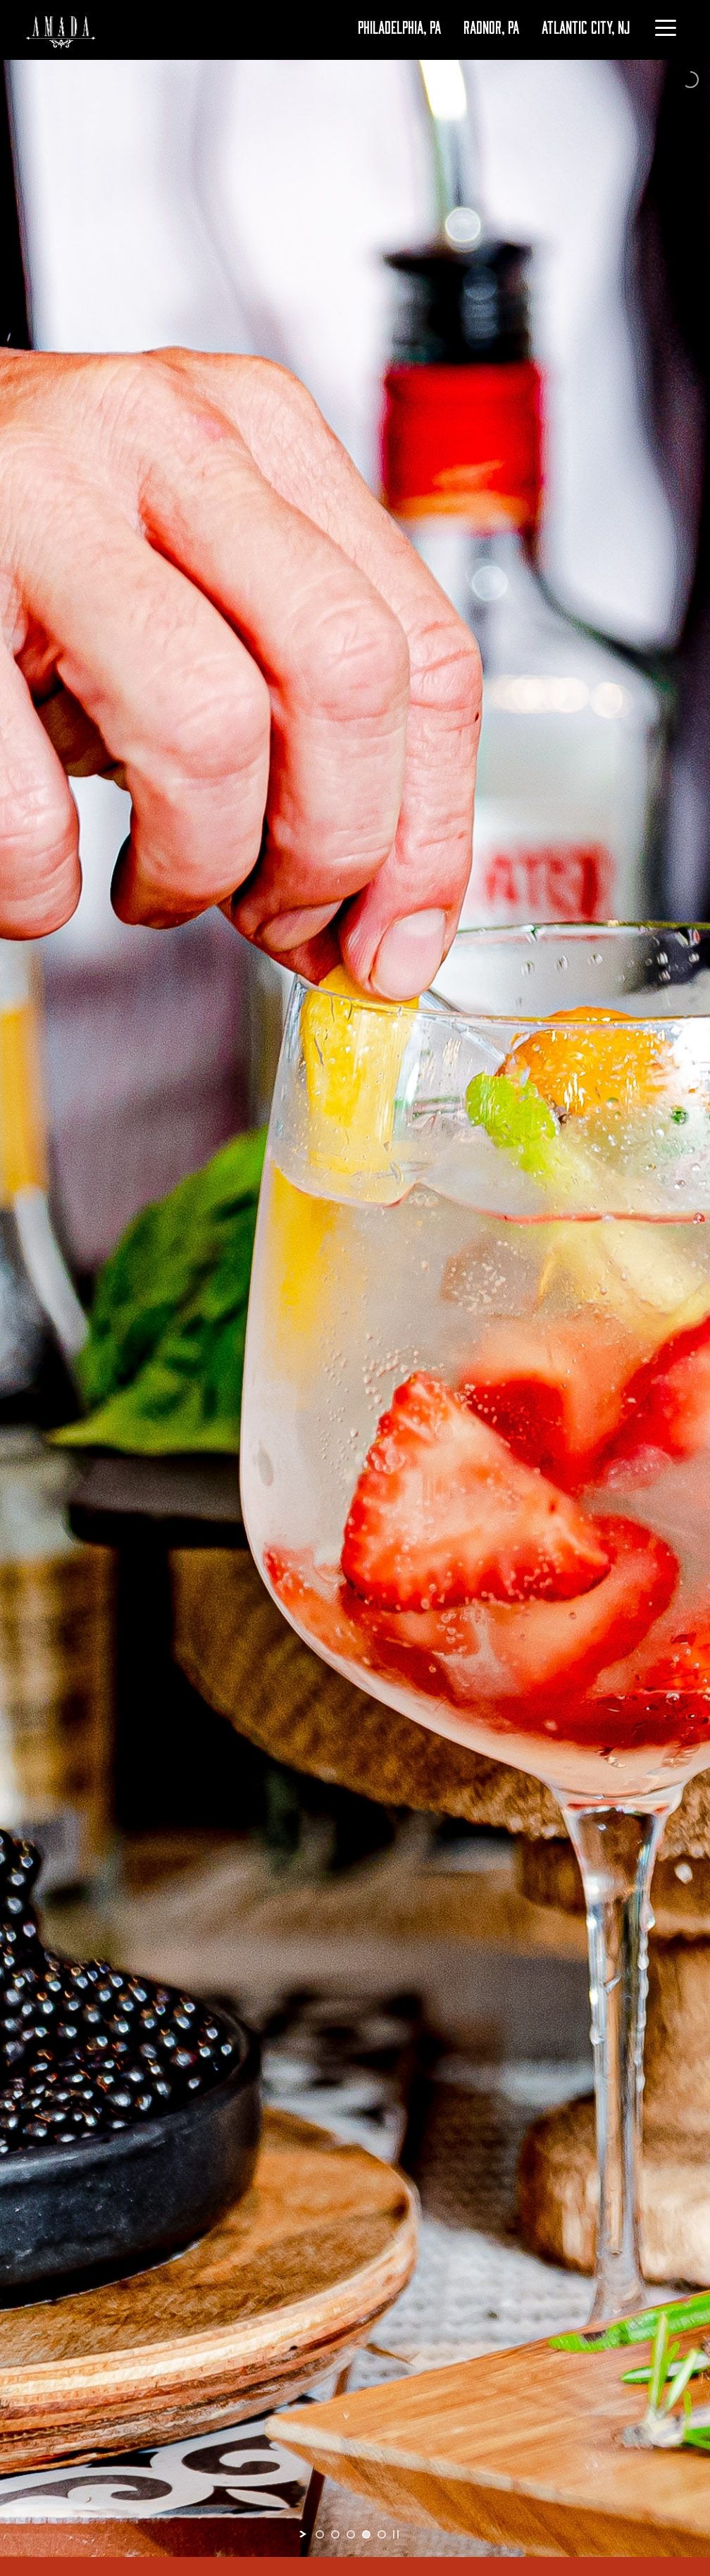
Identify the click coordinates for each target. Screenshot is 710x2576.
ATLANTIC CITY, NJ (586, 26)
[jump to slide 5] (382, 2534)
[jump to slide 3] (351, 2534)
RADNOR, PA (491, 26)
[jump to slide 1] (320, 2534)
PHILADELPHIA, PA (399, 26)
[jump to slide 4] (366, 2534)
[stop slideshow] (396, 2534)
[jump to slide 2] (335, 2534)
